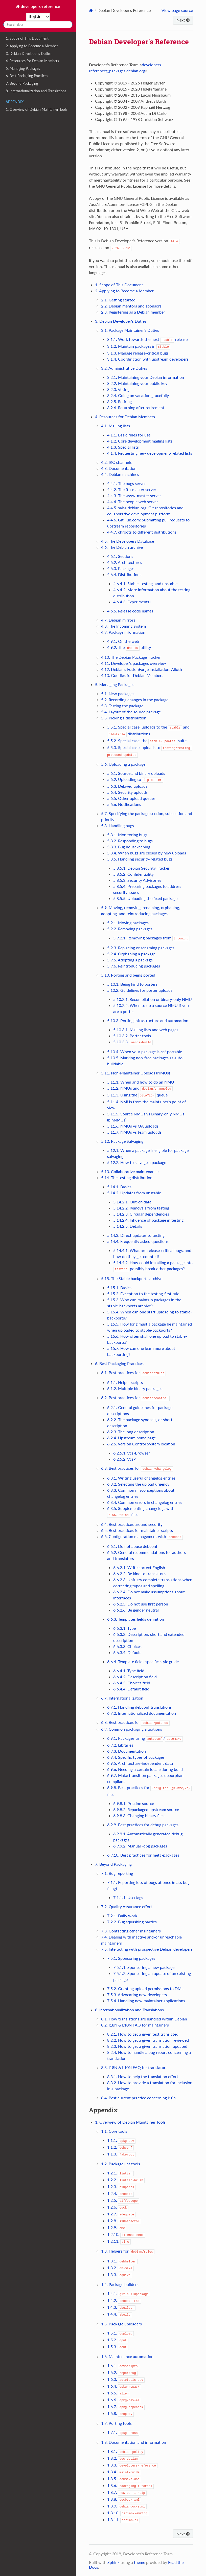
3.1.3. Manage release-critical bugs (138, 352)
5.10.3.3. (133, 1041)
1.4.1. (128, 2293)
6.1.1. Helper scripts (125, 1382)
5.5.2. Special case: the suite (147, 740)
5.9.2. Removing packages (129, 928)
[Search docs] (38, 24)
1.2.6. (117, 2207)
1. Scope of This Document (27, 38)
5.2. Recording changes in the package (134, 699)
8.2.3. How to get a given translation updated (147, 2046)
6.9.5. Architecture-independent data (140, 1763)
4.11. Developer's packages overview (133, 663)
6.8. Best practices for (135, 1722)
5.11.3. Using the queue (137, 1094)
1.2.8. (124, 2220)
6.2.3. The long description (130, 1431)
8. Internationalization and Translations (36, 91)
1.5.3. (117, 2346)
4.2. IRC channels (116, 462)
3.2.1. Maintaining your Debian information (145, 377)
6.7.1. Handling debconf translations (139, 1707)
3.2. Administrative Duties (124, 368)
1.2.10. (126, 2234)
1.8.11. (123, 2519)
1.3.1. (122, 2260)
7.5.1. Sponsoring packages (131, 1958)
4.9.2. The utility (129, 647)
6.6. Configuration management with (142, 1536)
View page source (177, 10)
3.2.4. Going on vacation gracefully (138, 395)
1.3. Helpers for (127, 2251)
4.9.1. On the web (123, 641)
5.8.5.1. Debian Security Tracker (141, 868)
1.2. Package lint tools (120, 2163)
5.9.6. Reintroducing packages (133, 965)
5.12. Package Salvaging (122, 1141)
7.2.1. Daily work (122, 1915)
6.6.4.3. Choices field (131, 1682)
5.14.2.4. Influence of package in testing (148, 1220)
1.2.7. (121, 2213)
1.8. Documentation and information (133, 2442)
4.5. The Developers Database (127, 541)
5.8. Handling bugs (117, 825)
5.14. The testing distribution (126, 1177)
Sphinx (113, 2562)
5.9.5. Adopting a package (130, 959)
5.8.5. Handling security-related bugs (139, 858)
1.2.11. (119, 2241)
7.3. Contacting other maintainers (131, 1930)
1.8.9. (127, 2505)
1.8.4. (124, 2471)
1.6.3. (126, 2379)
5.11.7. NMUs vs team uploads (134, 1132)
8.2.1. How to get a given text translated (142, 2034)
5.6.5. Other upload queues (131, 798)
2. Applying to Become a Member (32, 46)
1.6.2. (122, 2372)
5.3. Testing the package (122, 705)
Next (183, 19)
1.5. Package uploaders (121, 2323)
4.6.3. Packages (120, 568)
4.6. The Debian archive (122, 547)
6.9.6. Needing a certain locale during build (145, 1769)
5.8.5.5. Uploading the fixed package (145, 898)
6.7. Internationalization (122, 1698)
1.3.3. (119, 2274)
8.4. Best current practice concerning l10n (138, 2097)
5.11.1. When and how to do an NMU (140, 1082)
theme (139, 2562)
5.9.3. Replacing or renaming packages (140, 947)
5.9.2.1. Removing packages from (151, 937)
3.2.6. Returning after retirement (135, 407)
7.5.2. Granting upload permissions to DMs (145, 1988)
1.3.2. (120, 2267)
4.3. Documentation (118, 468)
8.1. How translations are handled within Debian (144, 2018)
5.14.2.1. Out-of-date (132, 1201)
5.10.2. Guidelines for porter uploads (139, 990)
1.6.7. (126, 2406)
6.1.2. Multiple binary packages (134, 1388)
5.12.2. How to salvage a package (136, 1162)
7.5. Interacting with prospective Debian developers (147, 1949)
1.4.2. (124, 2300)
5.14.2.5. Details (127, 1226)
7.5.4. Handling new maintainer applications (146, 2000)
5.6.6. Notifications (124, 804)
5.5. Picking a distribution (123, 717)
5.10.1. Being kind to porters (132, 984)
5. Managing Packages (23, 68)
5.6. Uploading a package (123, 764)
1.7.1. (123, 2432)
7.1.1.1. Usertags (128, 1897)
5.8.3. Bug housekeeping (128, 846)
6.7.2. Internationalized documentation (141, 1713)
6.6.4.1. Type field (128, 1670)
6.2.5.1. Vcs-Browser (131, 1452)
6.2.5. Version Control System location (141, 1443)
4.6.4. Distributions (124, 574)
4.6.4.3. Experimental (132, 601)
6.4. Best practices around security (132, 1524)
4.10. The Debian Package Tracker (131, 657)
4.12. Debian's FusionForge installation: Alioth (141, 669)
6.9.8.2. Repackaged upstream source (146, 1809)
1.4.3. (121, 2307)
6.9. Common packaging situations (131, 1729)
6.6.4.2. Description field (135, 1676)
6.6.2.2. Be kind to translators (139, 1573)
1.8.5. (124, 2478)
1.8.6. (130, 2485)
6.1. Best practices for (133, 1372)
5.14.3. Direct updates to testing (136, 1235)
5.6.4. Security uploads (127, 792)
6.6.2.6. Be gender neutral (136, 1610)
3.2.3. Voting (118, 389)
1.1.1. (121, 2140)
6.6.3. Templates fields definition (135, 1619)
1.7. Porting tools (116, 2423)
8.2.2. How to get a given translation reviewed (148, 2040)
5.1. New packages (117, 693)
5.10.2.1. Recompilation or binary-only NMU (152, 999)
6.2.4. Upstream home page (131, 1437)
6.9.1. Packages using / (145, 1738)
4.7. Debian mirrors (118, 620)
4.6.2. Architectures (124, 562)
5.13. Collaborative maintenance (129, 1171)
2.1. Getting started (118, 299)
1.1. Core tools (114, 2131)
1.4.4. (119, 2313)
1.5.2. (117, 2339)
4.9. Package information (123, 632)
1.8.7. (127, 2492)
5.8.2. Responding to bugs (130, 840)
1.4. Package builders (120, 2284)
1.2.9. (117, 2227)
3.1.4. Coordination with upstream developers (148, 359)
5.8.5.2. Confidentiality (133, 874)
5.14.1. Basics (119, 1186)
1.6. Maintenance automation (127, 2356)
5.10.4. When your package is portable (144, 1051)
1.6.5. (118, 2392)
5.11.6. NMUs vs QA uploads (132, 1126)
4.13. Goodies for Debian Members (132, 675)
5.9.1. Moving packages (128, 922)
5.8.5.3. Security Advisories (137, 880)
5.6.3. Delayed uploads (127, 786)
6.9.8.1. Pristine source (133, 1803)
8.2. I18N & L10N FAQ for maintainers (135, 2024)
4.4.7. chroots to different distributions (141, 532)
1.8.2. (123, 2458)
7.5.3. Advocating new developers (137, 1994)
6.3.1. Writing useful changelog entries (141, 1478)
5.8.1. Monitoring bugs (127, 834)
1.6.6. (124, 2399)
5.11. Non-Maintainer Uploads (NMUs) (135, 1072)
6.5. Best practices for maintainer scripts (137, 1530)
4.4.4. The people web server (132, 501)
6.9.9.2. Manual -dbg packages (140, 1845)
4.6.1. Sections (120, 556)
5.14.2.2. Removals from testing (141, 1207)
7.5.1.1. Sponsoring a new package (143, 1967)
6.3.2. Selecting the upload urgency (138, 1484)
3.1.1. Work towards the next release (147, 339)
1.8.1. (126, 2451)
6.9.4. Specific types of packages (136, 1757)
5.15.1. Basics (119, 1287)
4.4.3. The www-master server (134, 495)
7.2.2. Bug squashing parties (132, 1921)
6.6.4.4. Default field (131, 1688)
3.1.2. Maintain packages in (138, 346)
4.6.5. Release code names (130, 610)
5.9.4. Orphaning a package (131, 953)
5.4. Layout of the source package (131, 711)
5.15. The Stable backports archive (131, 1278)
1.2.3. (121, 2186)
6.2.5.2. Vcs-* (125, 1459)
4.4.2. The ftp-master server (131, 489)
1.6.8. (120, 2413)
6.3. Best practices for (137, 1468)
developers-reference (40, 6)
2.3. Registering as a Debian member (133, 312)
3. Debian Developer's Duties (28, 53)
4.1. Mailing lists (115, 425)
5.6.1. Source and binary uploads (136, 773)
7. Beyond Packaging (22, 83)
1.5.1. (120, 2332)
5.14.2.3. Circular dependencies (141, 1214)
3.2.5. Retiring (119, 401)
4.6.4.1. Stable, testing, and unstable (145, 583)
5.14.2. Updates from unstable (134, 1192)
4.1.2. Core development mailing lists (139, 440)
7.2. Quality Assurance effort (126, 1906)
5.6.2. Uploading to (135, 779)
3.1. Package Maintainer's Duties (130, 330)
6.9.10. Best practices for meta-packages (143, 1855)
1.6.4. (124, 2386)
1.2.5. (123, 2200)
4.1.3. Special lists (123, 447)
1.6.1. (123, 2365)
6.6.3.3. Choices (127, 1646)
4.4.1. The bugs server (126, 483)
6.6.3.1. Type (124, 1628)
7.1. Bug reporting (117, 1873)
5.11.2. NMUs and (140, 1088)
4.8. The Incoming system (123, 626)
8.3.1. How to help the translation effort (142, 2076)
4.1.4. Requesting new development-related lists (149, 453)
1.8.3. (132, 2464)
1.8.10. (128, 2512)
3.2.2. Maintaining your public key (137, 383)
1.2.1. (120, 2172)
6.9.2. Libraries (120, 1745)
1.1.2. (120, 2147)
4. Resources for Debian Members (32, 61)
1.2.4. (120, 2193)
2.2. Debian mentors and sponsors (131, 305)
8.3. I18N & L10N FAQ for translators (134, 2067)
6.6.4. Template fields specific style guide (143, 1661)
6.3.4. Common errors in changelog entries (144, 1502)
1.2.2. (126, 2179)
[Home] (91, 10)
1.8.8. (124, 2499)
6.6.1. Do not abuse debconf (132, 1546)
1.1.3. (121, 2153)
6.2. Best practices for (135, 1397)
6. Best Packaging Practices (27, 76)
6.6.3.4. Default (127, 1652)
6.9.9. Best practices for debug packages (142, 1824)
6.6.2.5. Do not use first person (140, 1603)
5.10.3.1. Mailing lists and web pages (145, 1029)
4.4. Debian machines (120, 474)
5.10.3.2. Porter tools (132, 1035)
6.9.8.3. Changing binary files (138, 1815)
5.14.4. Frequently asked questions (138, 1241)
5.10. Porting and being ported (128, 975)
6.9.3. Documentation (126, 1751)
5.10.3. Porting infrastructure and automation (147, 1020)
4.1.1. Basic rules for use (128, 434)
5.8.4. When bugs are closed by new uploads (146, 852)
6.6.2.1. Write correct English (139, 1567)
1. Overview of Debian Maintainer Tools (36, 109)
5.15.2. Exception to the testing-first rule (143, 1293)
